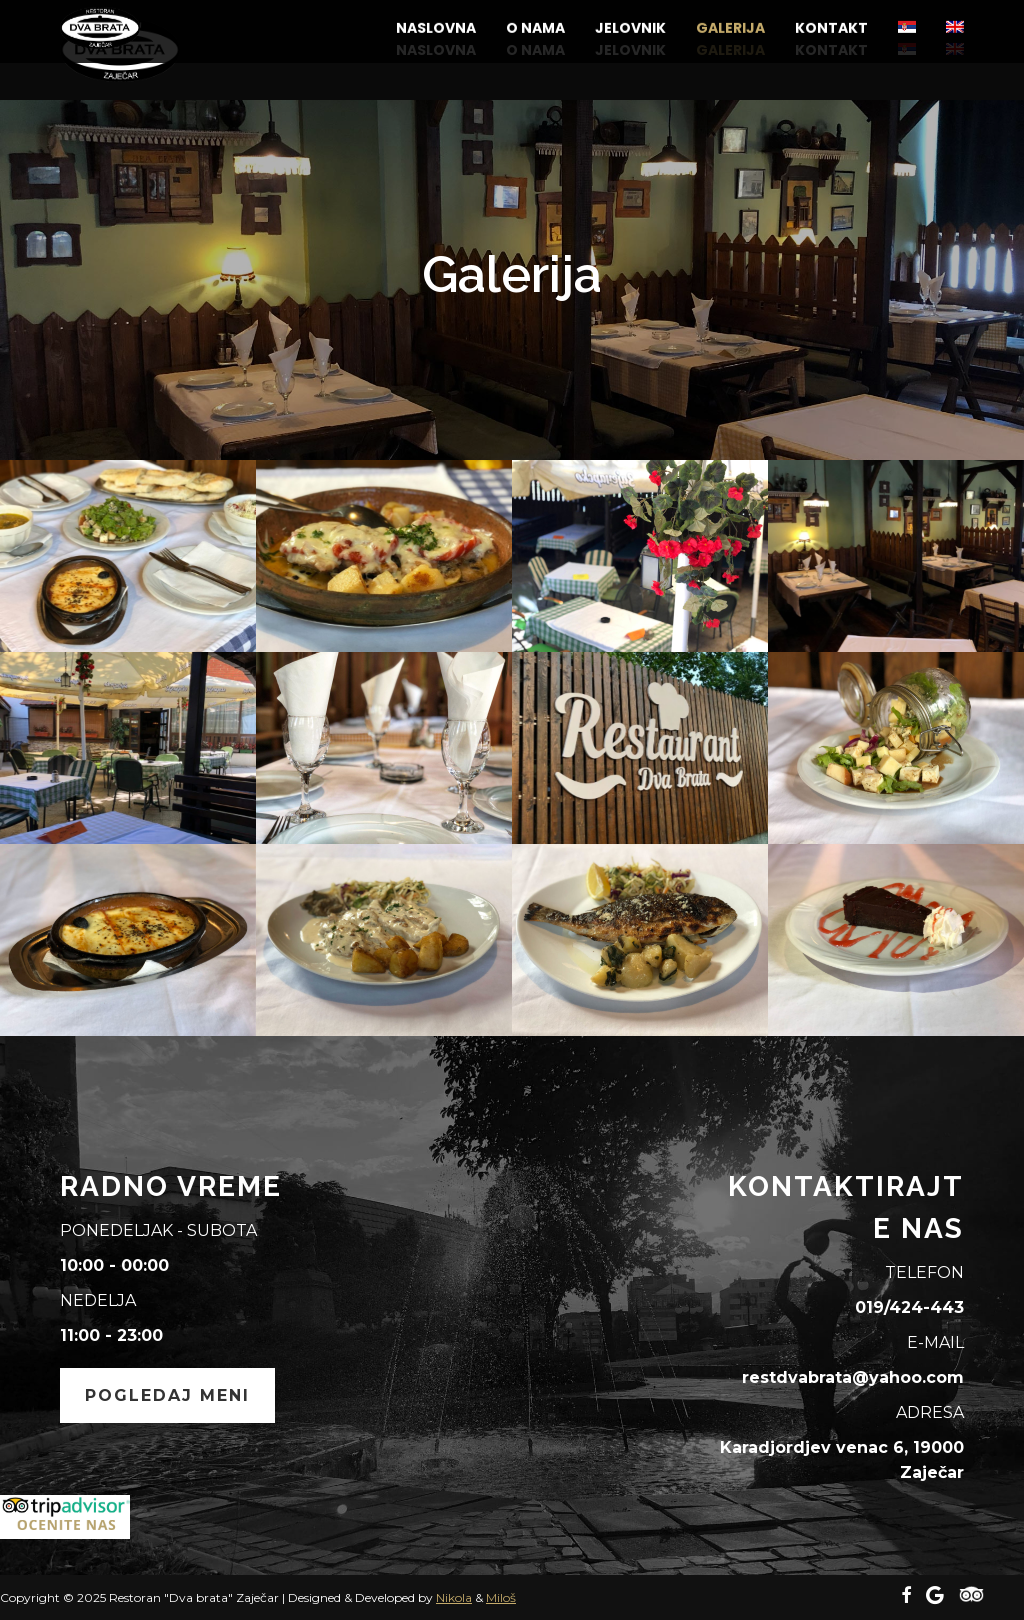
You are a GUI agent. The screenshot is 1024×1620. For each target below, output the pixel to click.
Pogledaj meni (167, 1395)
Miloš (501, 1597)
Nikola (454, 1597)
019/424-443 (909, 1307)
